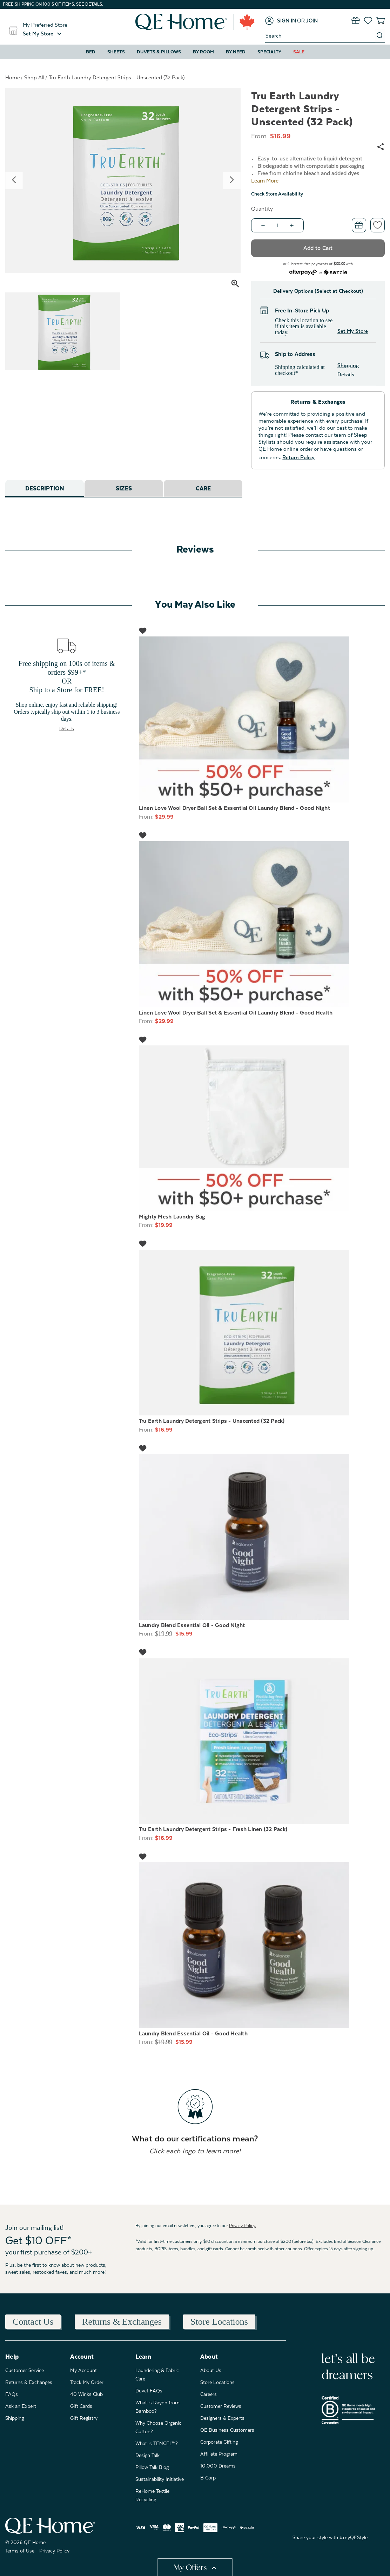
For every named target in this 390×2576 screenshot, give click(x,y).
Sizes (124, 489)
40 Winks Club (86, 2394)
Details (66, 728)
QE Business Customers (227, 2430)
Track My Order (86, 2382)
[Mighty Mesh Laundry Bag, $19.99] (262, 1128)
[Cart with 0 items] (380, 20)
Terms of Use (19, 2551)
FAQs (11, 2394)
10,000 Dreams (218, 2466)
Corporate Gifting (219, 2442)
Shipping (14, 2418)
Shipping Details (348, 369)
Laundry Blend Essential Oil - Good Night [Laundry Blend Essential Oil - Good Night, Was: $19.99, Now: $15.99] (192, 1625)
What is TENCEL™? (156, 2443)
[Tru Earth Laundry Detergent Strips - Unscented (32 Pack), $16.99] (262, 1333)
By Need (236, 51)
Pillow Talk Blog (152, 2467)
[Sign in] (280, 20)
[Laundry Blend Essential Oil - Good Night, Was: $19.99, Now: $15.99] (262, 1537)
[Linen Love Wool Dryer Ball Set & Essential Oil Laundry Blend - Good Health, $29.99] (262, 924)
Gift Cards (81, 2406)
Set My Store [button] (352, 331)
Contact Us (33, 2322)
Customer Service (24, 2370)
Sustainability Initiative (159, 2479)
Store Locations (219, 2322)
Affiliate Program (218, 2454)
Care (203, 489)
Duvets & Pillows (159, 51)
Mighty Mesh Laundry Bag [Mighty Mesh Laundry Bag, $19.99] (172, 1217)
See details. (89, 4)
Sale (298, 51)
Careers (208, 2394)
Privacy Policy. (242, 2225)
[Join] (312, 20)
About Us (210, 2370)
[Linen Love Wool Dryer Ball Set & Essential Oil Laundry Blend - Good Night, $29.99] (262, 719)
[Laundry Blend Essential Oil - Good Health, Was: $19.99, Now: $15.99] (262, 1945)
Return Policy (298, 457)
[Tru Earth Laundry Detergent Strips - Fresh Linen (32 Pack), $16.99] (262, 1741)
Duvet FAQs (148, 2390)
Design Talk (147, 2455)
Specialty (269, 51)
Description (44, 489)
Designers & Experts (222, 2418)
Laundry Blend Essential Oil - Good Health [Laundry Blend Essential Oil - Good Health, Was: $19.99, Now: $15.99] (193, 2033)
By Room (203, 51)
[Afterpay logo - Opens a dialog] (303, 271)
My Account (83, 2370)
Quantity (262, 209)
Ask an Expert (20, 2406)
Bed (90, 51)
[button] (43, 33)
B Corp (208, 2478)
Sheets (116, 51)
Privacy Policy (54, 2551)
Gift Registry (84, 2418)
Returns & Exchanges (122, 2322)
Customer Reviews (220, 2406)
